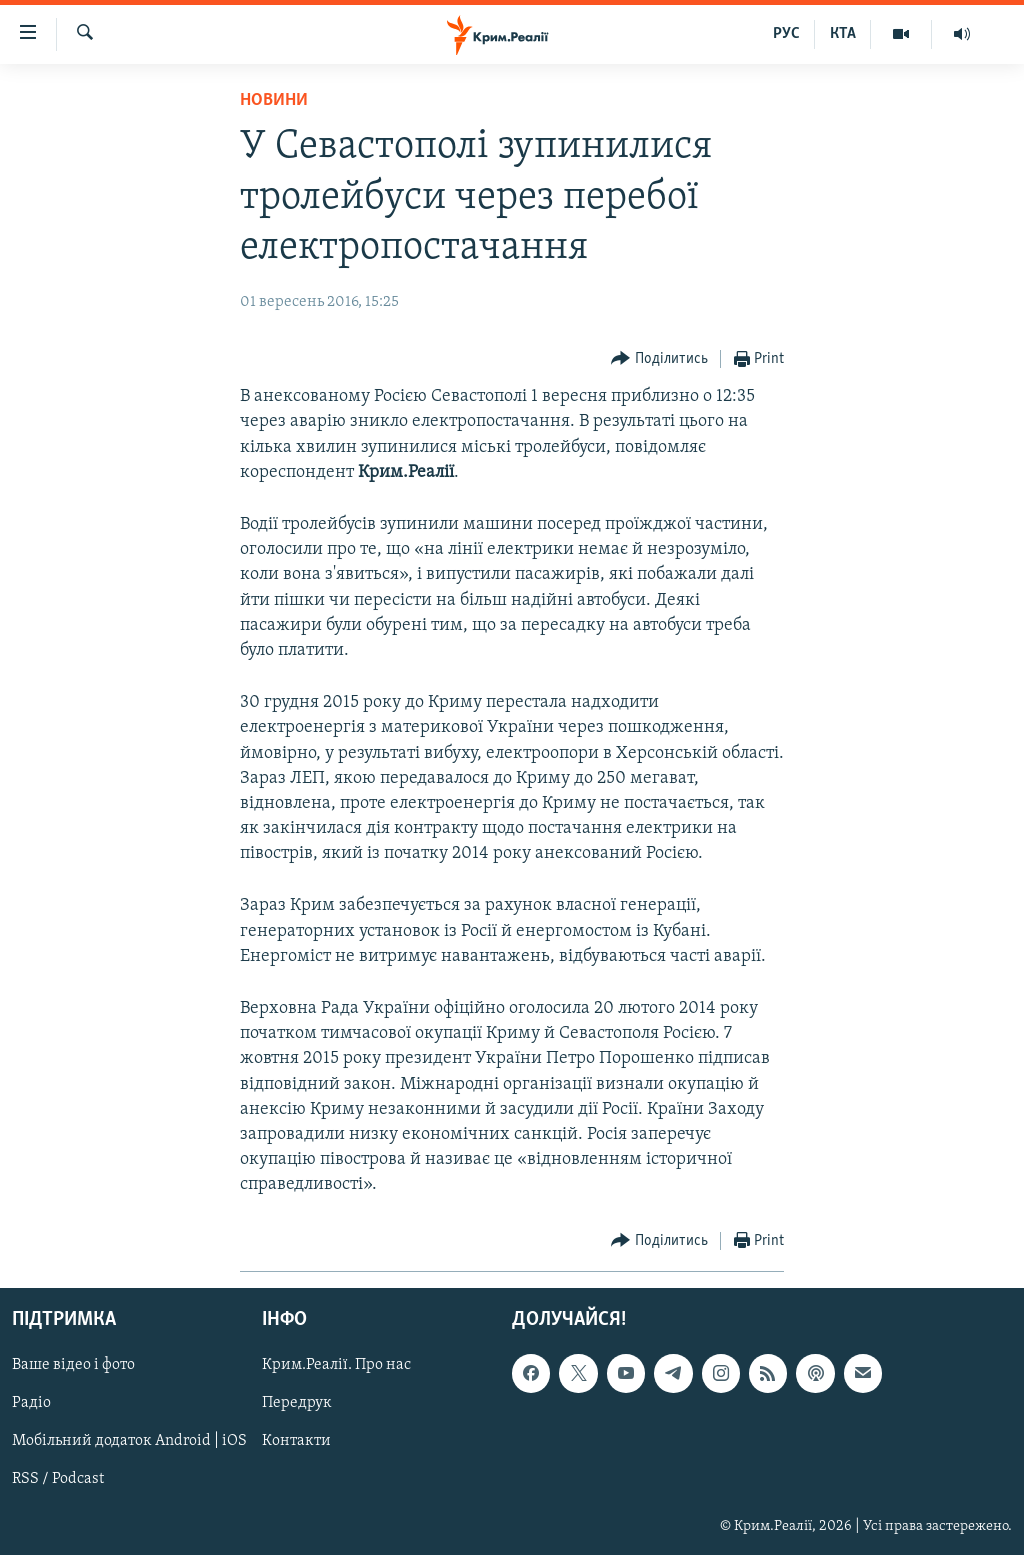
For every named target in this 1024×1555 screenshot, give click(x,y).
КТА (843, 34)
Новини (274, 100)
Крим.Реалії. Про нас (336, 1365)
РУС (786, 34)
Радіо (31, 1403)
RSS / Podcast (58, 1479)
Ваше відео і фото (73, 1365)
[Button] (659, 359)
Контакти (296, 1441)
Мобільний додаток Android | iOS (129, 1441)
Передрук (297, 1403)
